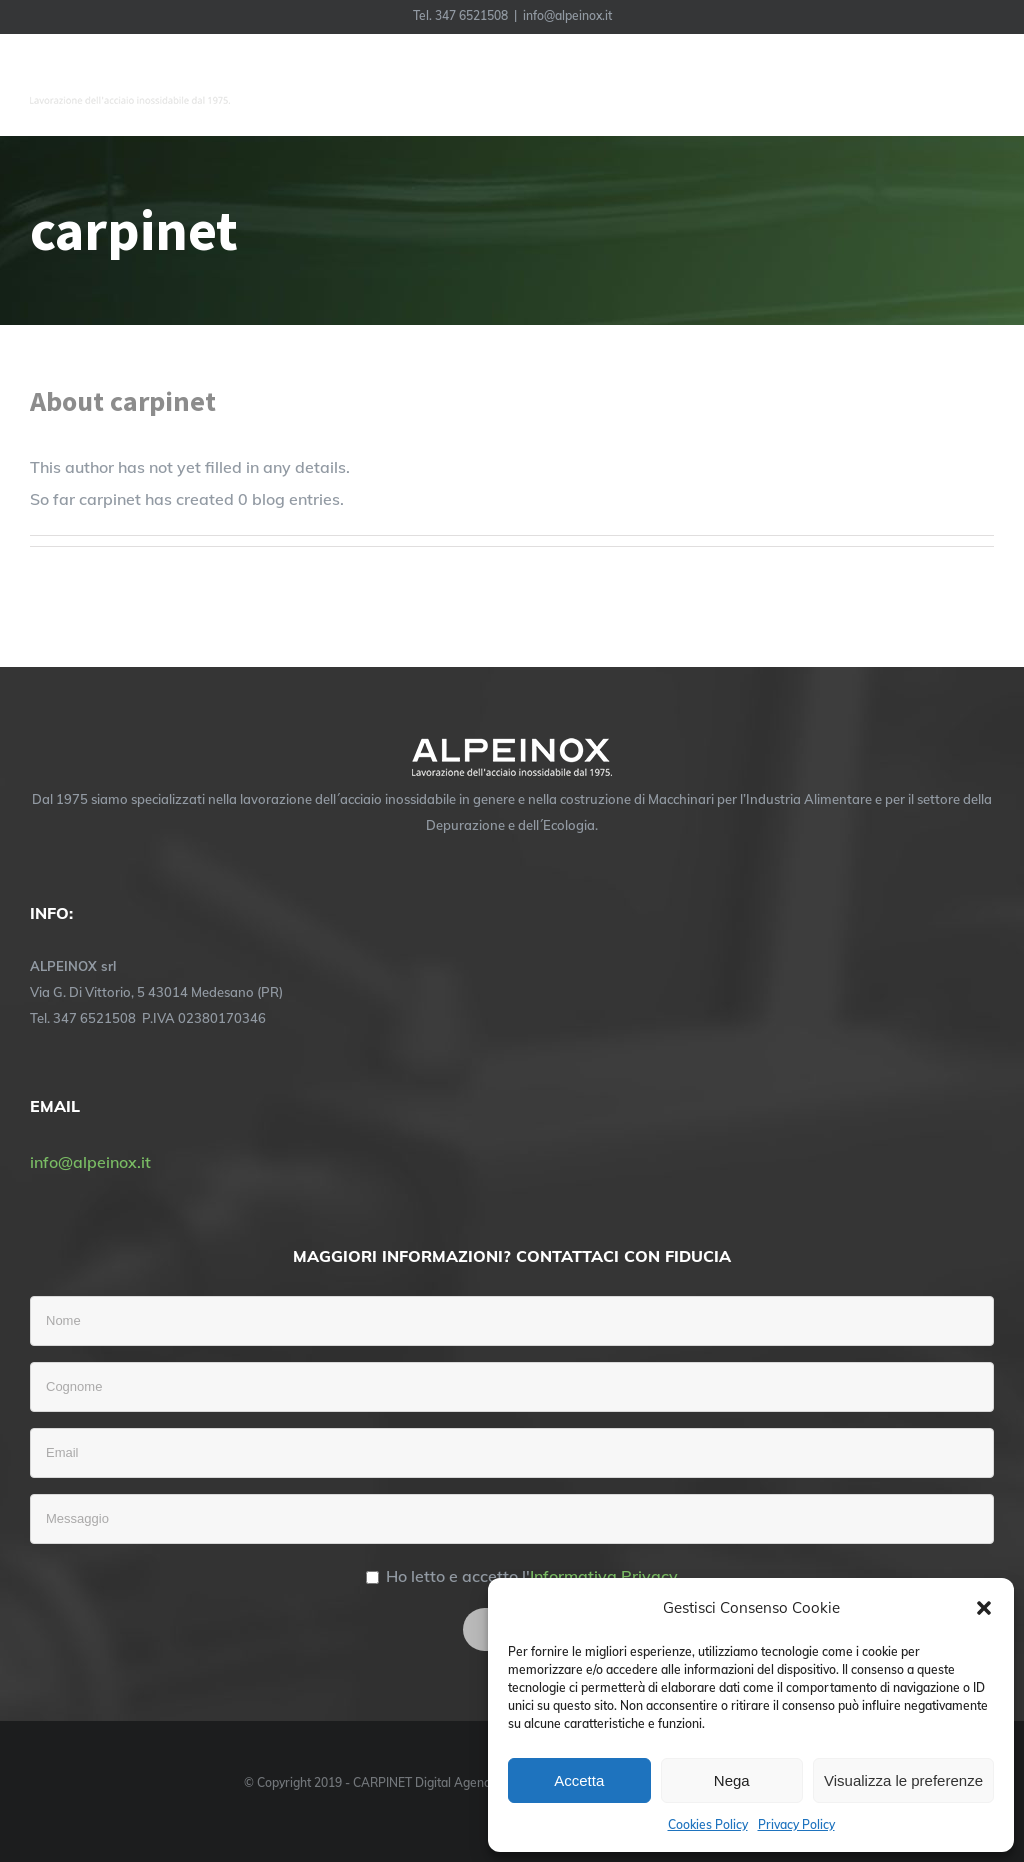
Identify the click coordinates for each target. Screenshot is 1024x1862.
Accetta (579, 1780)
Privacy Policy (796, 1824)
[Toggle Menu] (980, 85)
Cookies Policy (708, 1824)
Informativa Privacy (604, 1576)
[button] (984, 1608)
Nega (732, 1780)
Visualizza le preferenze (903, 1780)
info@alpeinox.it (567, 15)
